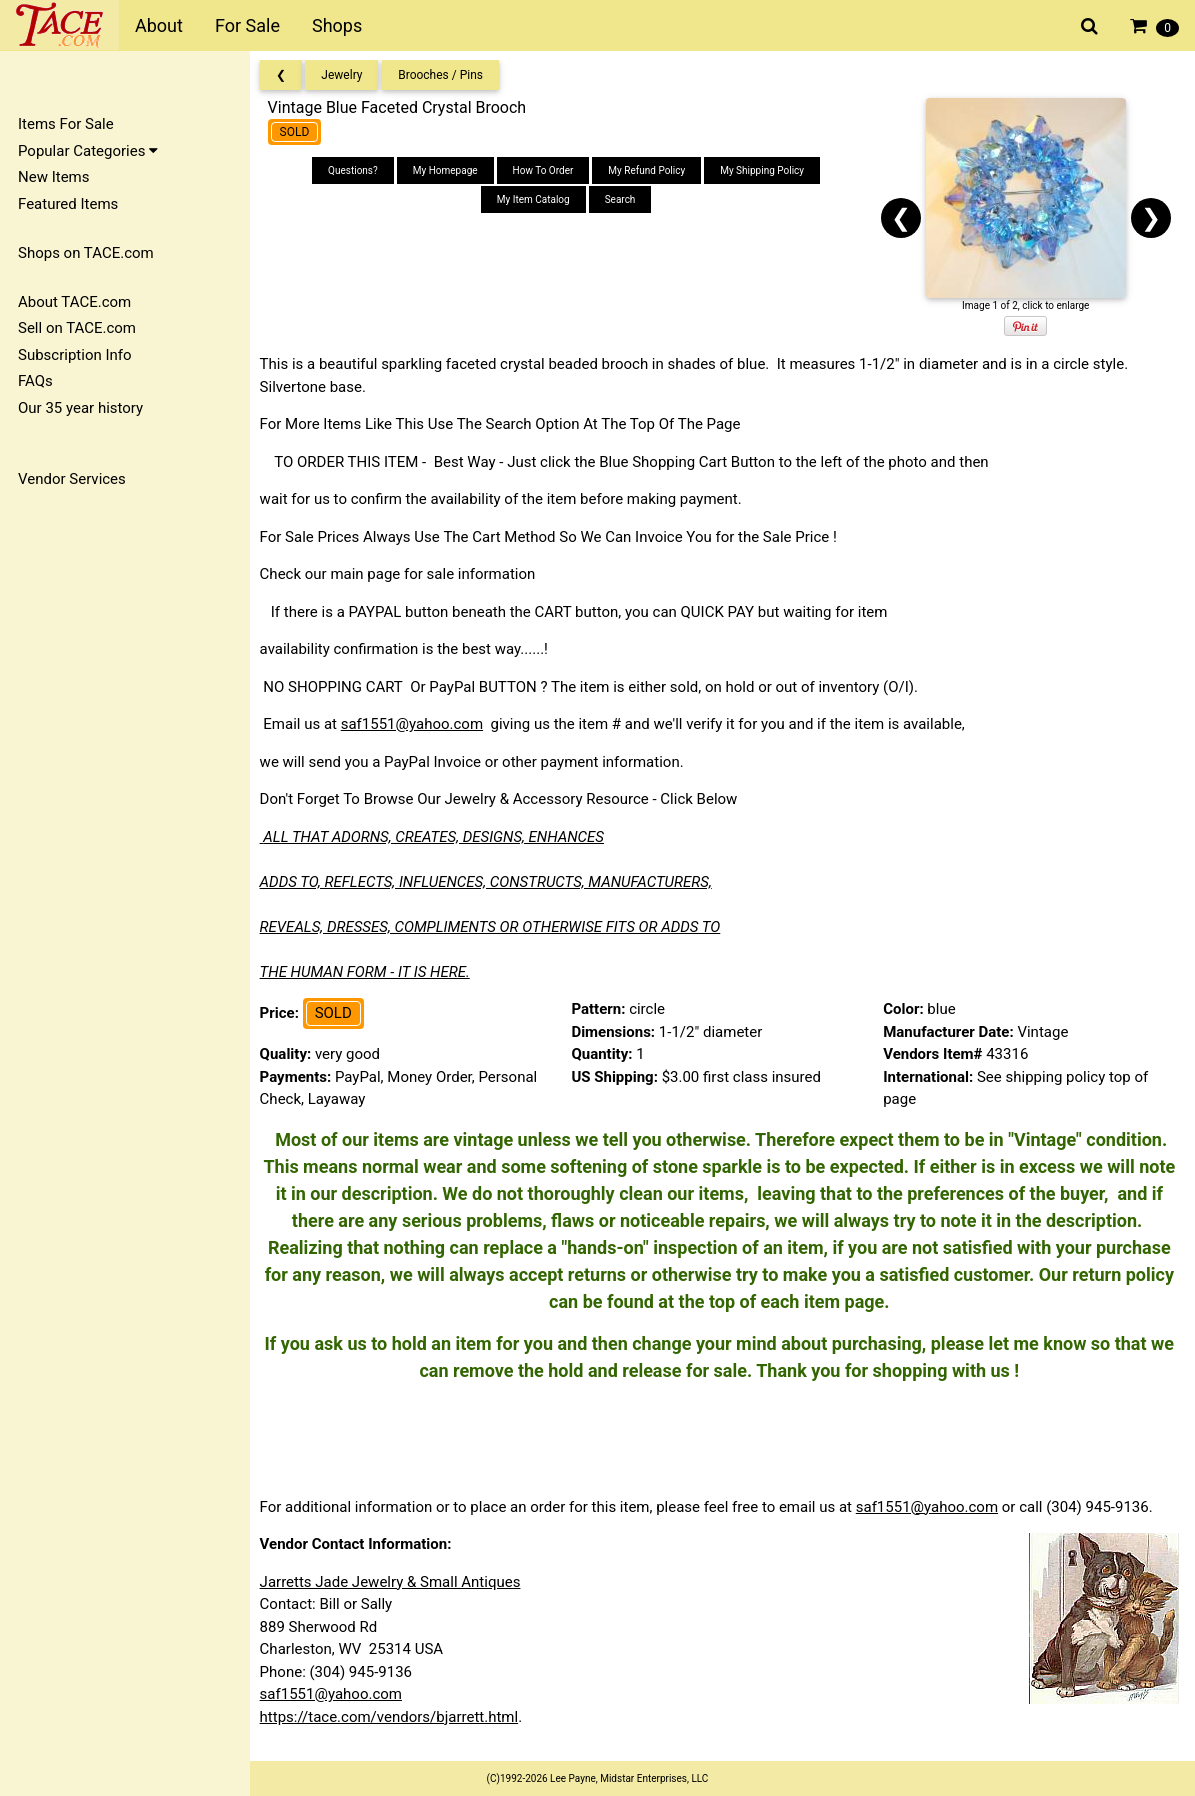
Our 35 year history (80, 408)
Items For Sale (66, 124)
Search (624, 199)
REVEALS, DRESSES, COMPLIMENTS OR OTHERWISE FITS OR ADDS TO (496, 927)
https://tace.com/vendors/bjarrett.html (395, 1717)
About (159, 25)
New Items (53, 177)
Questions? (357, 170)
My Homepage (449, 170)
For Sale (247, 25)
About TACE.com (74, 302)
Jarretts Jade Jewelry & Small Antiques (396, 1582)
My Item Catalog (537, 199)
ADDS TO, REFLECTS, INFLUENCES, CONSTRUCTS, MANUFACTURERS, (492, 882)
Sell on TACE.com (77, 328)
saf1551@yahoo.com (418, 724)
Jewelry (348, 75)
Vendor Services (72, 479)
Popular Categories (88, 151)
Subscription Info (75, 355)
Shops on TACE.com (86, 253)
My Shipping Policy (766, 170)
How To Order (547, 170)
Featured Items (68, 204)
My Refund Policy (651, 170)
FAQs (35, 381)
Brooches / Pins (447, 75)
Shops (337, 25)
